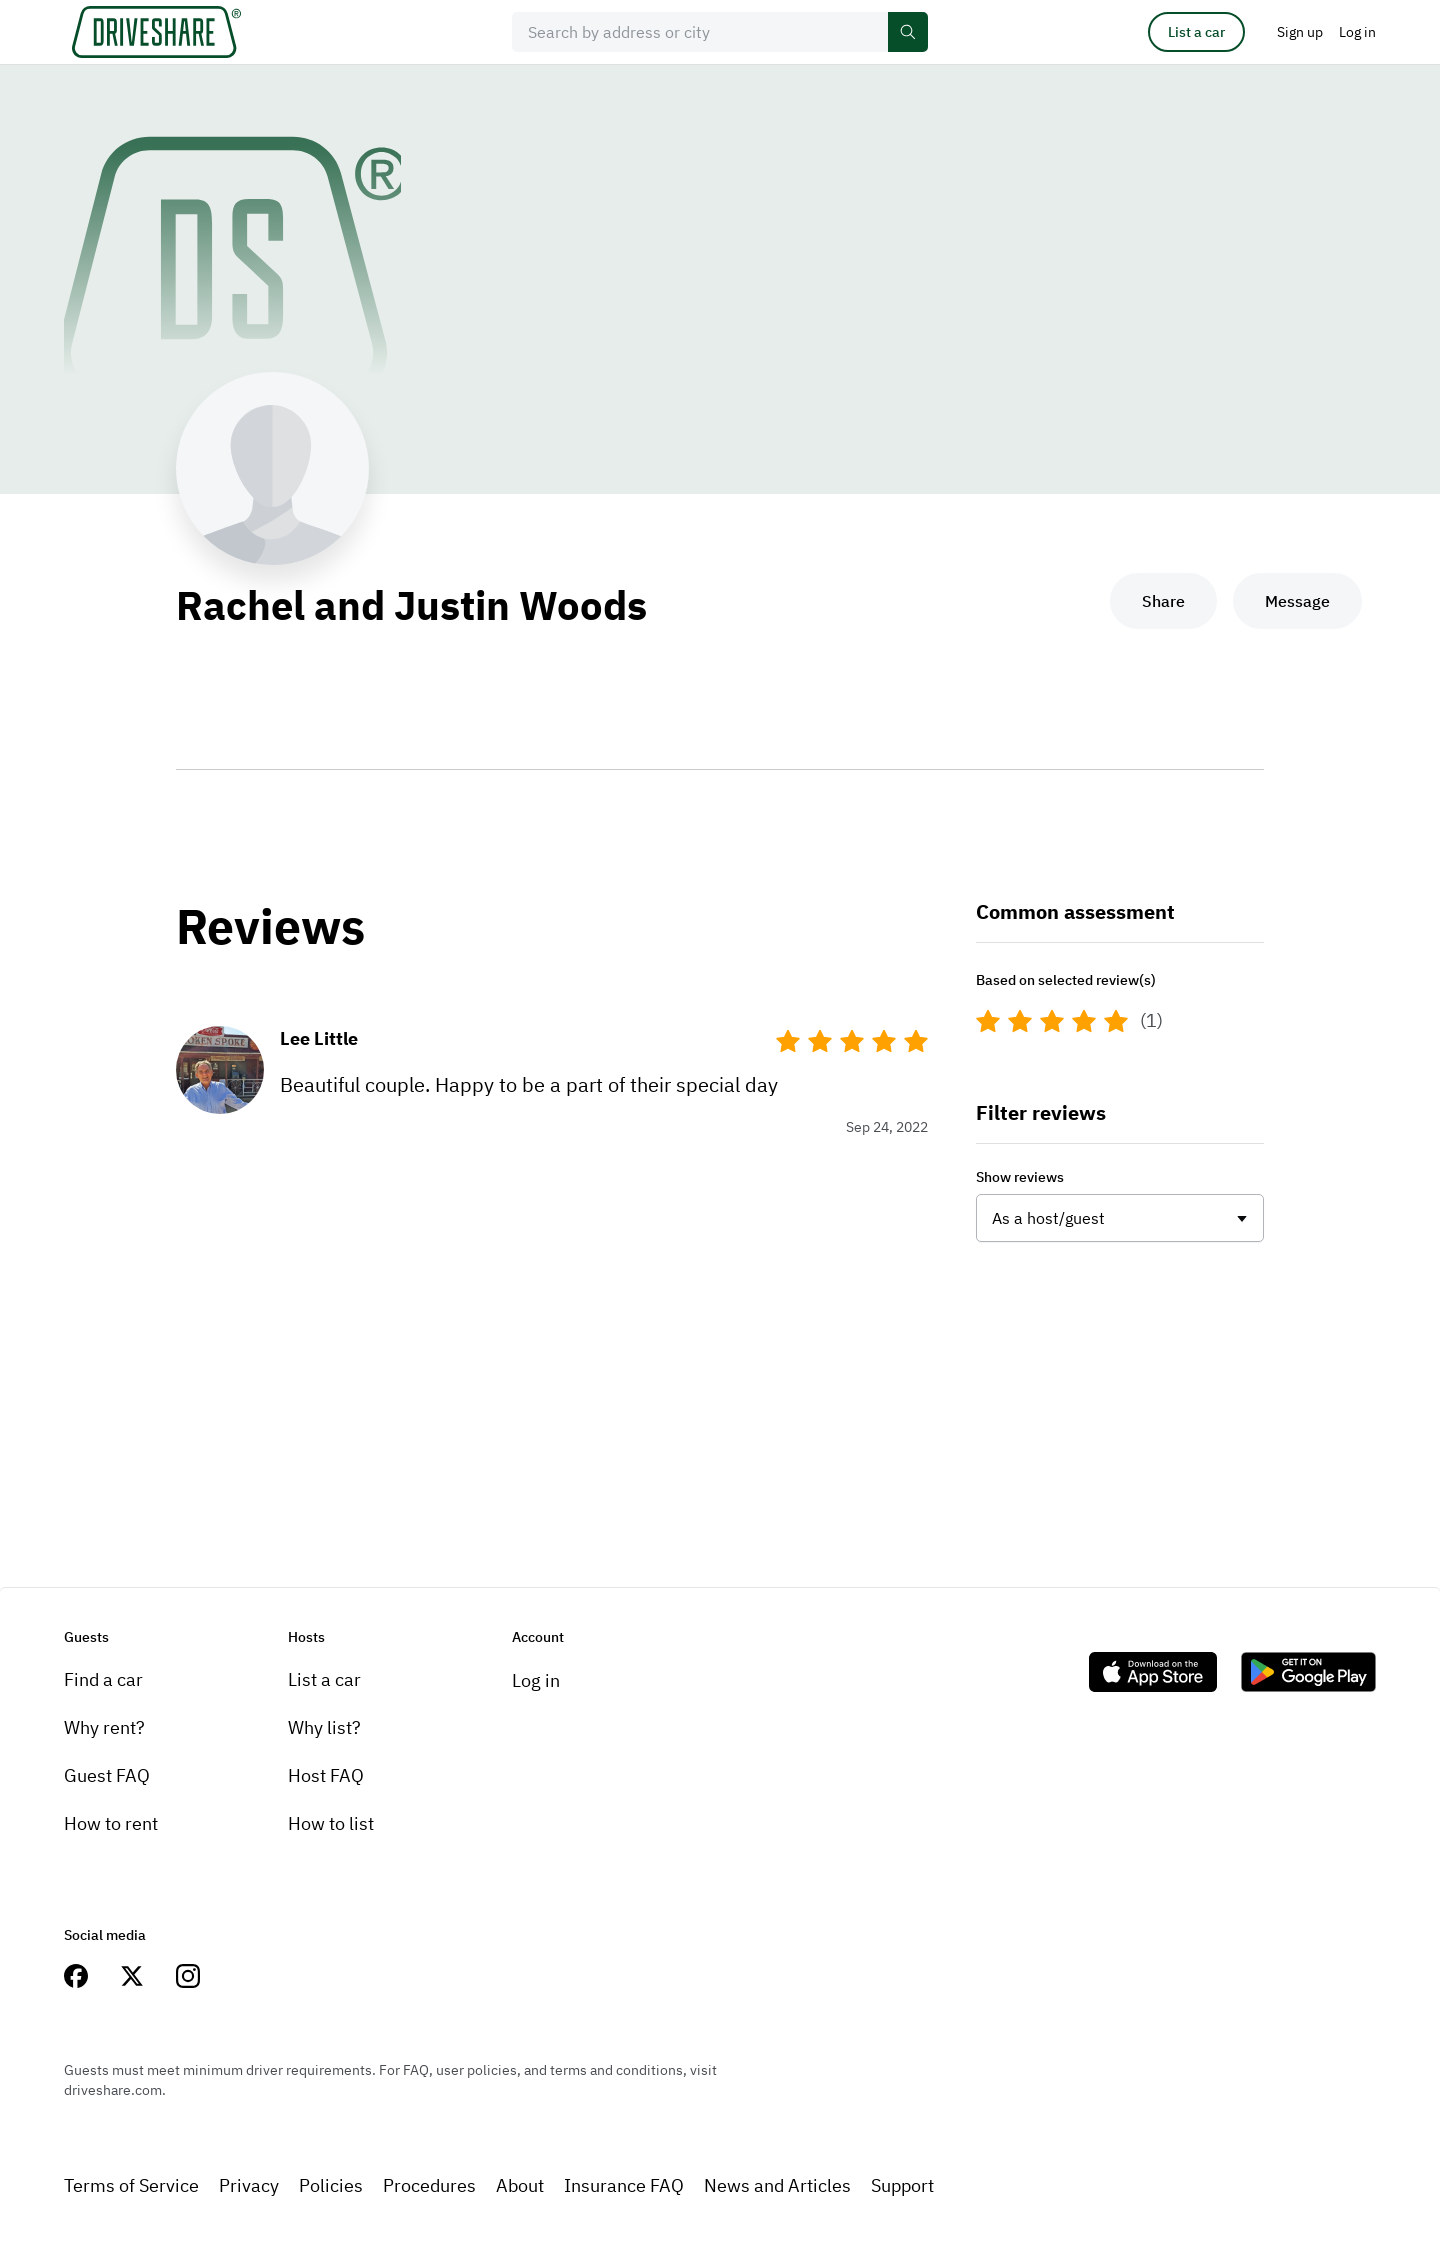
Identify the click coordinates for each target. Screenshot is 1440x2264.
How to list (331, 1823)
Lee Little (319, 1038)
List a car (1196, 32)
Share (1163, 601)
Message (1297, 601)
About (520, 2185)
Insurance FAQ (624, 2185)
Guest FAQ (107, 1775)
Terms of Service (131, 2185)
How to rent (111, 1823)
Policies (331, 2185)
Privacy (249, 2185)
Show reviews (1020, 1177)
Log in (536, 1680)
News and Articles (777, 2185)
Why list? (324, 1727)
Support (902, 2185)
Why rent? (104, 1727)
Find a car (103, 1679)
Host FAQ (326, 1775)
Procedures (429, 2185)
